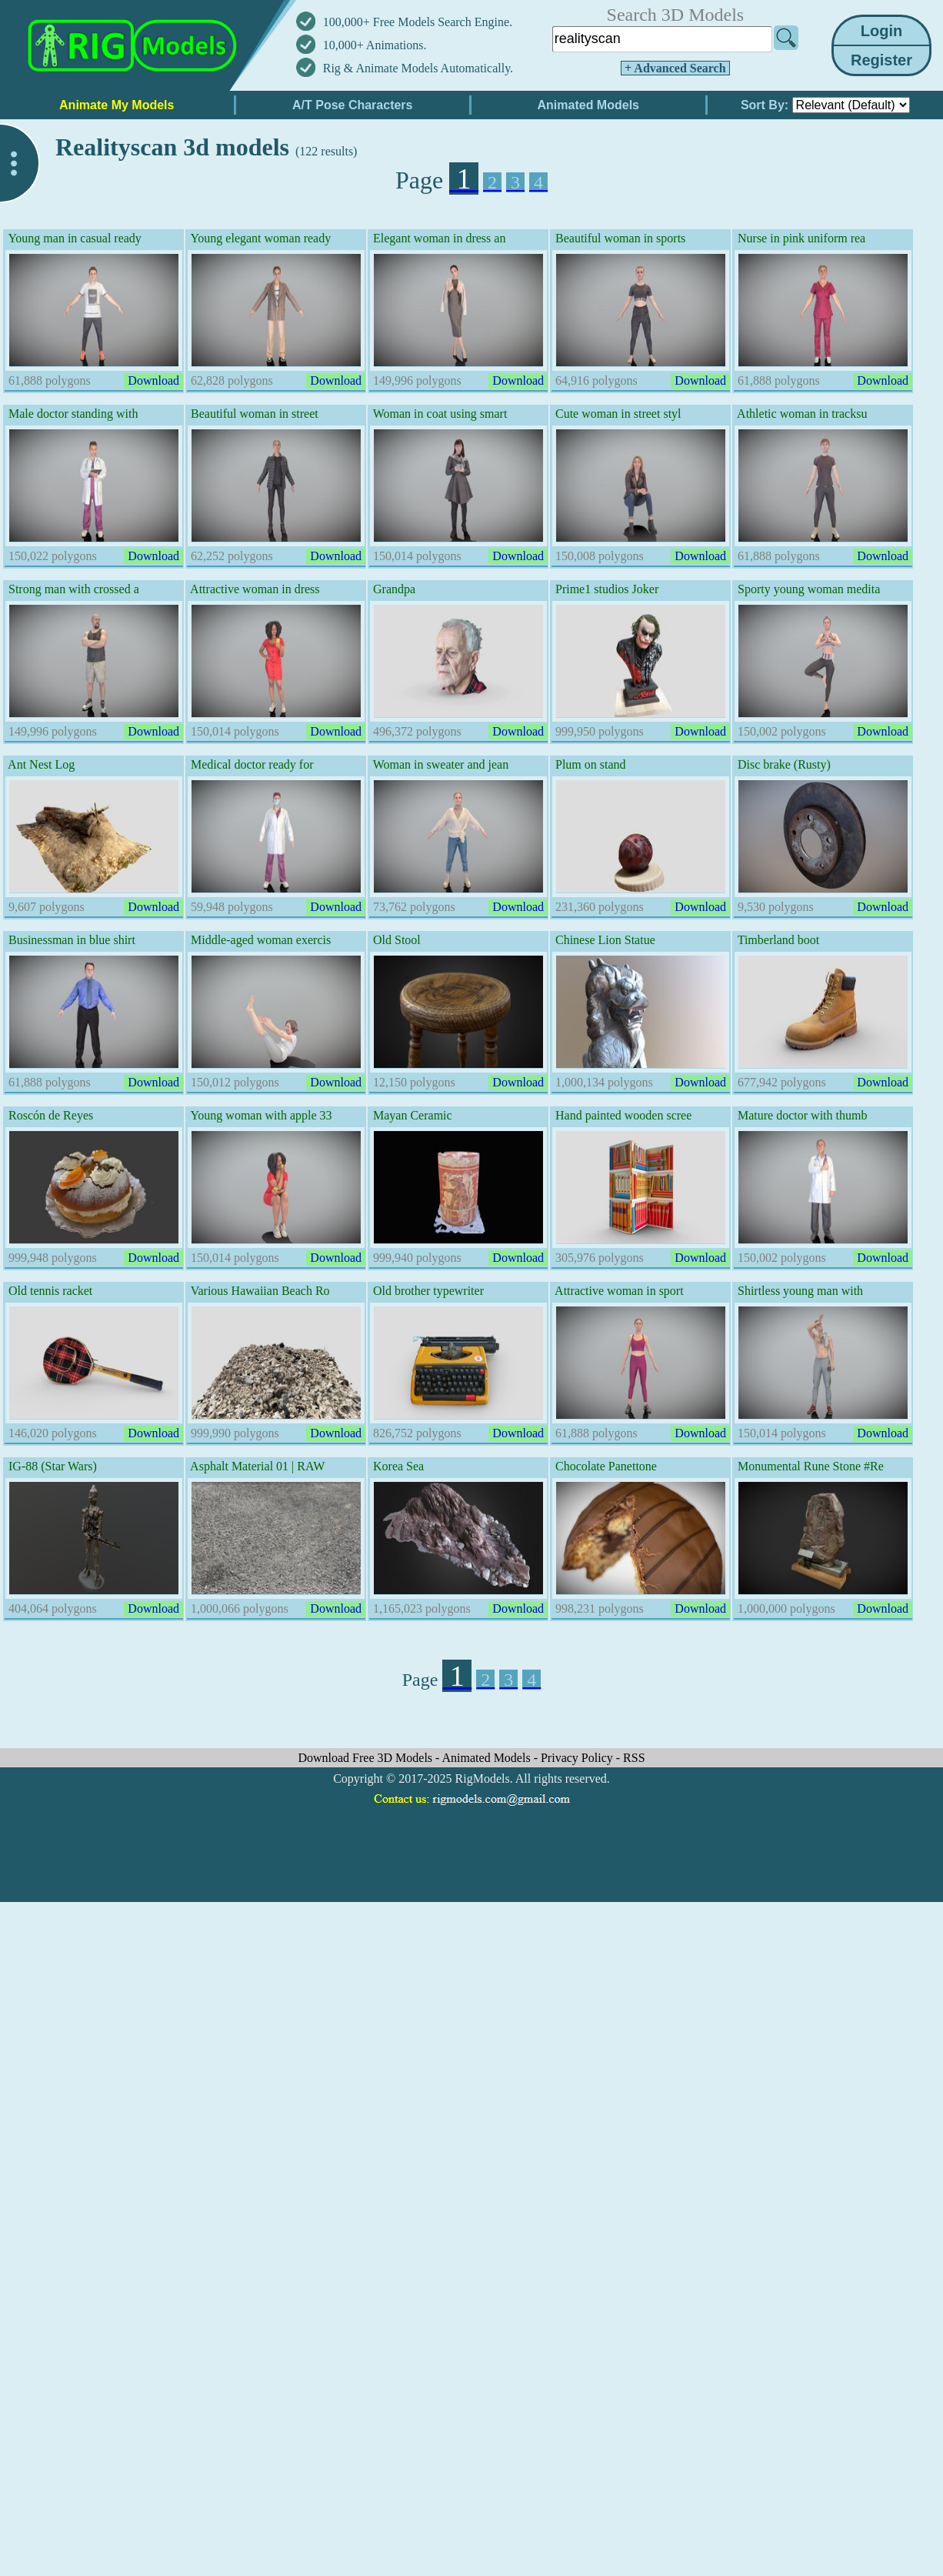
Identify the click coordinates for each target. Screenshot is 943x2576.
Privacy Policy (578, 1757)
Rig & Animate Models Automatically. (418, 68)
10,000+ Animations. (375, 45)
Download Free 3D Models (366, 1757)
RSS (634, 1757)
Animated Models (488, 1757)
